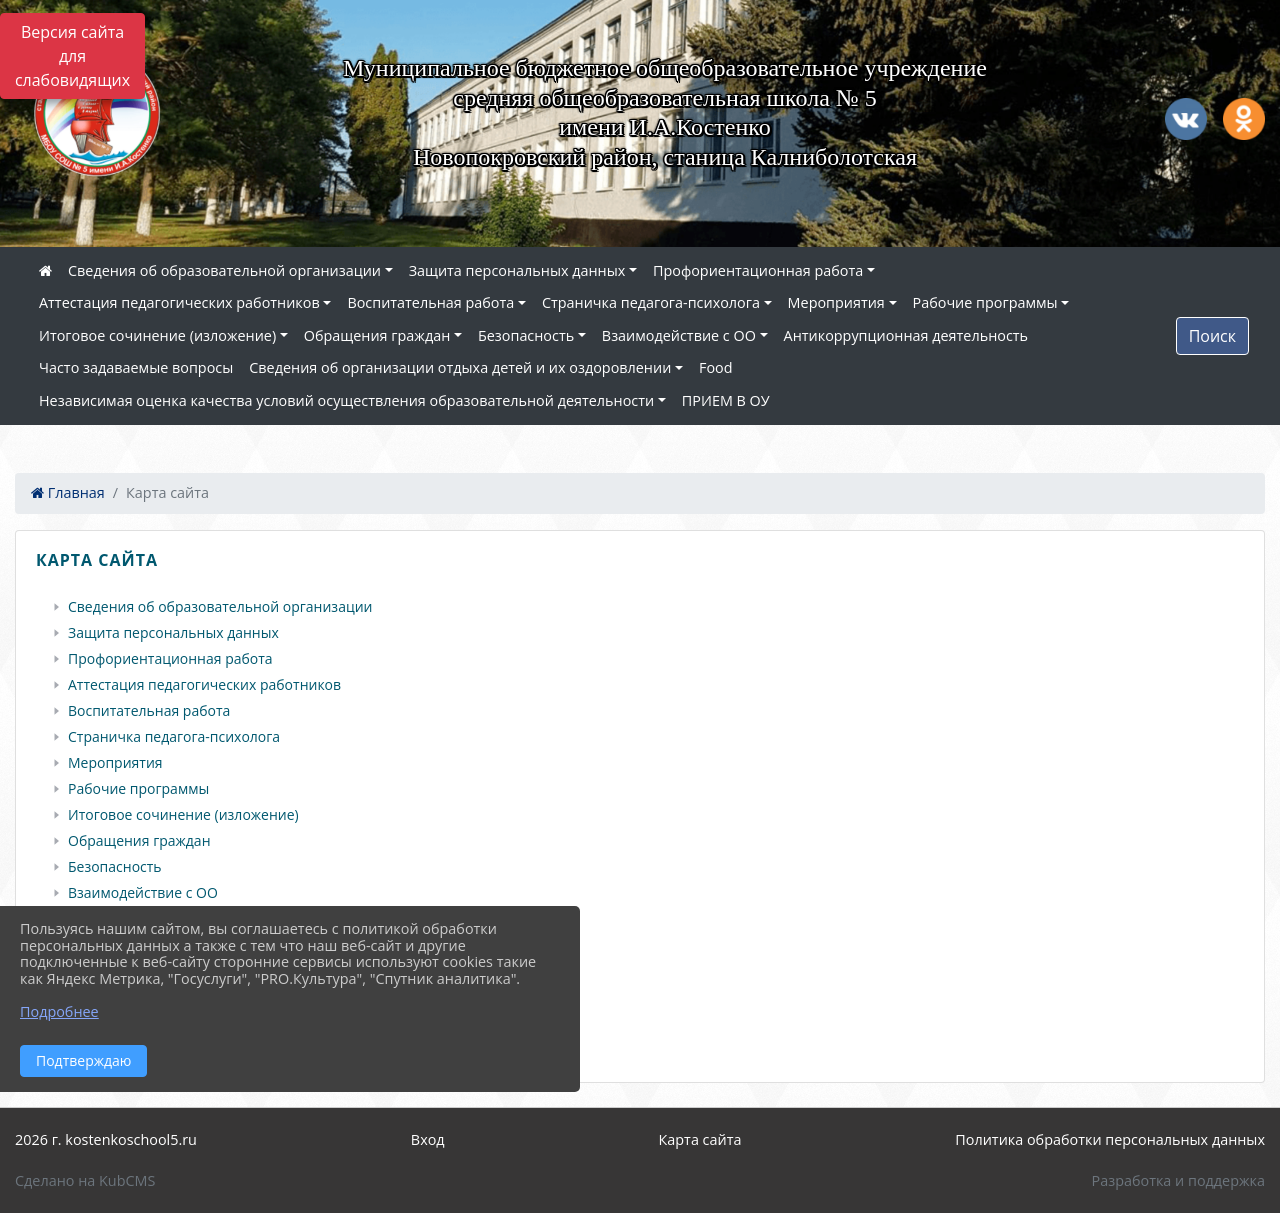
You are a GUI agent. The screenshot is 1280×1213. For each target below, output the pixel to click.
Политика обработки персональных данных (1110, 1139)
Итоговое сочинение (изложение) (157, 335)
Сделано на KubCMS (85, 1180)
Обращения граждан (377, 335)
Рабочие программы (985, 302)
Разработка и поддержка (1178, 1180)
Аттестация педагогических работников (179, 302)
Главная (68, 492)
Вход (428, 1139)
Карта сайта (700, 1139)
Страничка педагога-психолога (651, 302)
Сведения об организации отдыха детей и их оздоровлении (460, 367)
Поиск (1212, 336)
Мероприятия (836, 302)
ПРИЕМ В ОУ (726, 400)
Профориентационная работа (758, 270)
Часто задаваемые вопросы (136, 367)
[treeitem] (644, 607)
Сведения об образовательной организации (224, 270)
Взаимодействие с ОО (679, 335)
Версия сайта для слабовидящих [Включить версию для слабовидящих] (72, 56)
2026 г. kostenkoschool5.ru (106, 1139)
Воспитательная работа (430, 302)
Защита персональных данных (517, 270)
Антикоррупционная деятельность (906, 335)
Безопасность (526, 335)
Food (716, 367)
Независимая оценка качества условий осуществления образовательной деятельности (346, 400)
